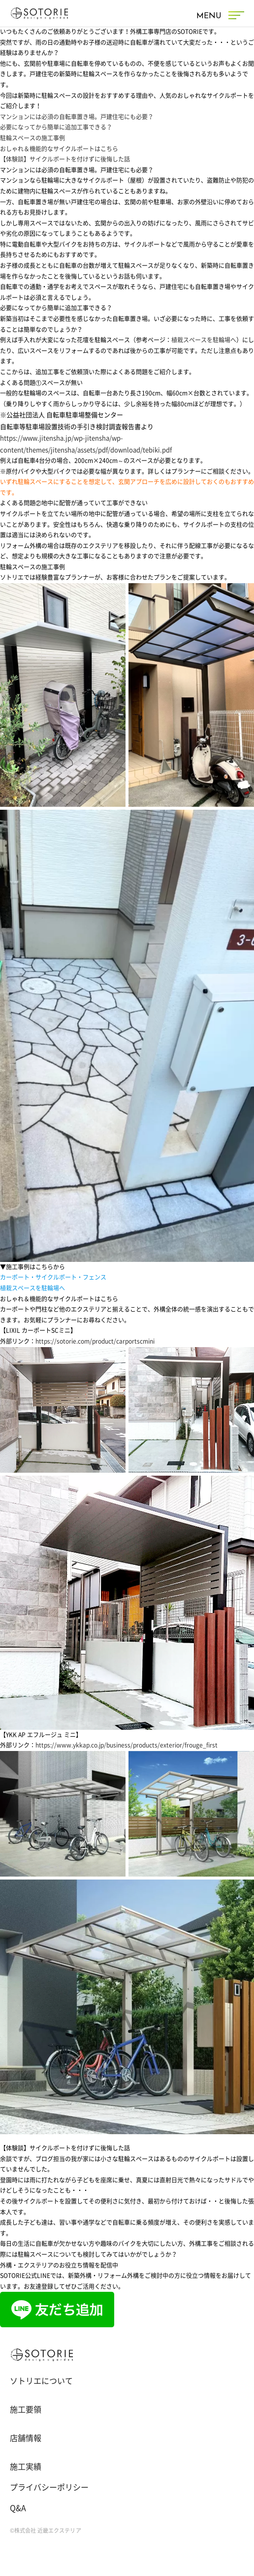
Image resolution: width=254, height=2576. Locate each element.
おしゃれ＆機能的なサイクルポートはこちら (59, 149)
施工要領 (25, 2409)
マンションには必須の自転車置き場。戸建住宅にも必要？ (77, 117)
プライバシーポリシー (49, 2487)
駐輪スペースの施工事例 (32, 138)
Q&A (18, 2508)
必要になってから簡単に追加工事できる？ (56, 127)
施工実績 (25, 2467)
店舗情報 (25, 2438)
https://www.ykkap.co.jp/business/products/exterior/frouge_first (126, 1745)
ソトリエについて (41, 2381)
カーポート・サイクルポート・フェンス (53, 1277)
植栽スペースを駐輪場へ (203, 340)
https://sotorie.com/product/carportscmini (95, 1341)
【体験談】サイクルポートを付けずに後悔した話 (65, 159)
